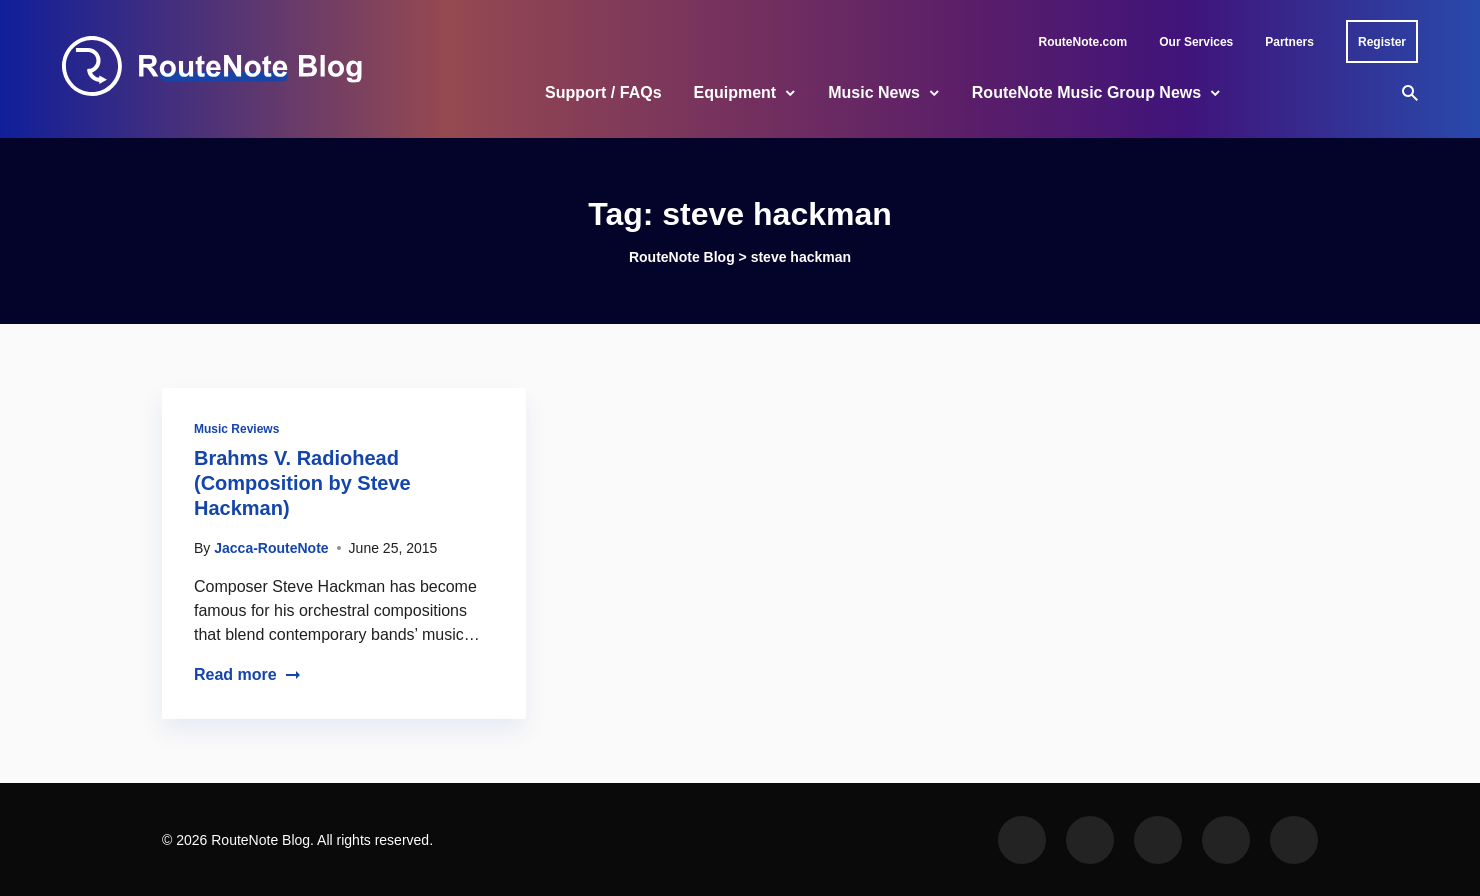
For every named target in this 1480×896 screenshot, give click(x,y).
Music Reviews (236, 429)
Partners (1289, 42)
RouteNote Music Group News (1086, 92)
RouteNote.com (1083, 42)
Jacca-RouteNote (271, 548)
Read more (247, 674)
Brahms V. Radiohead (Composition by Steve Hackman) (302, 483)
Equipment (735, 92)
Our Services (1196, 42)
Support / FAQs (603, 92)
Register (1382, 42)
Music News (874, 92)
